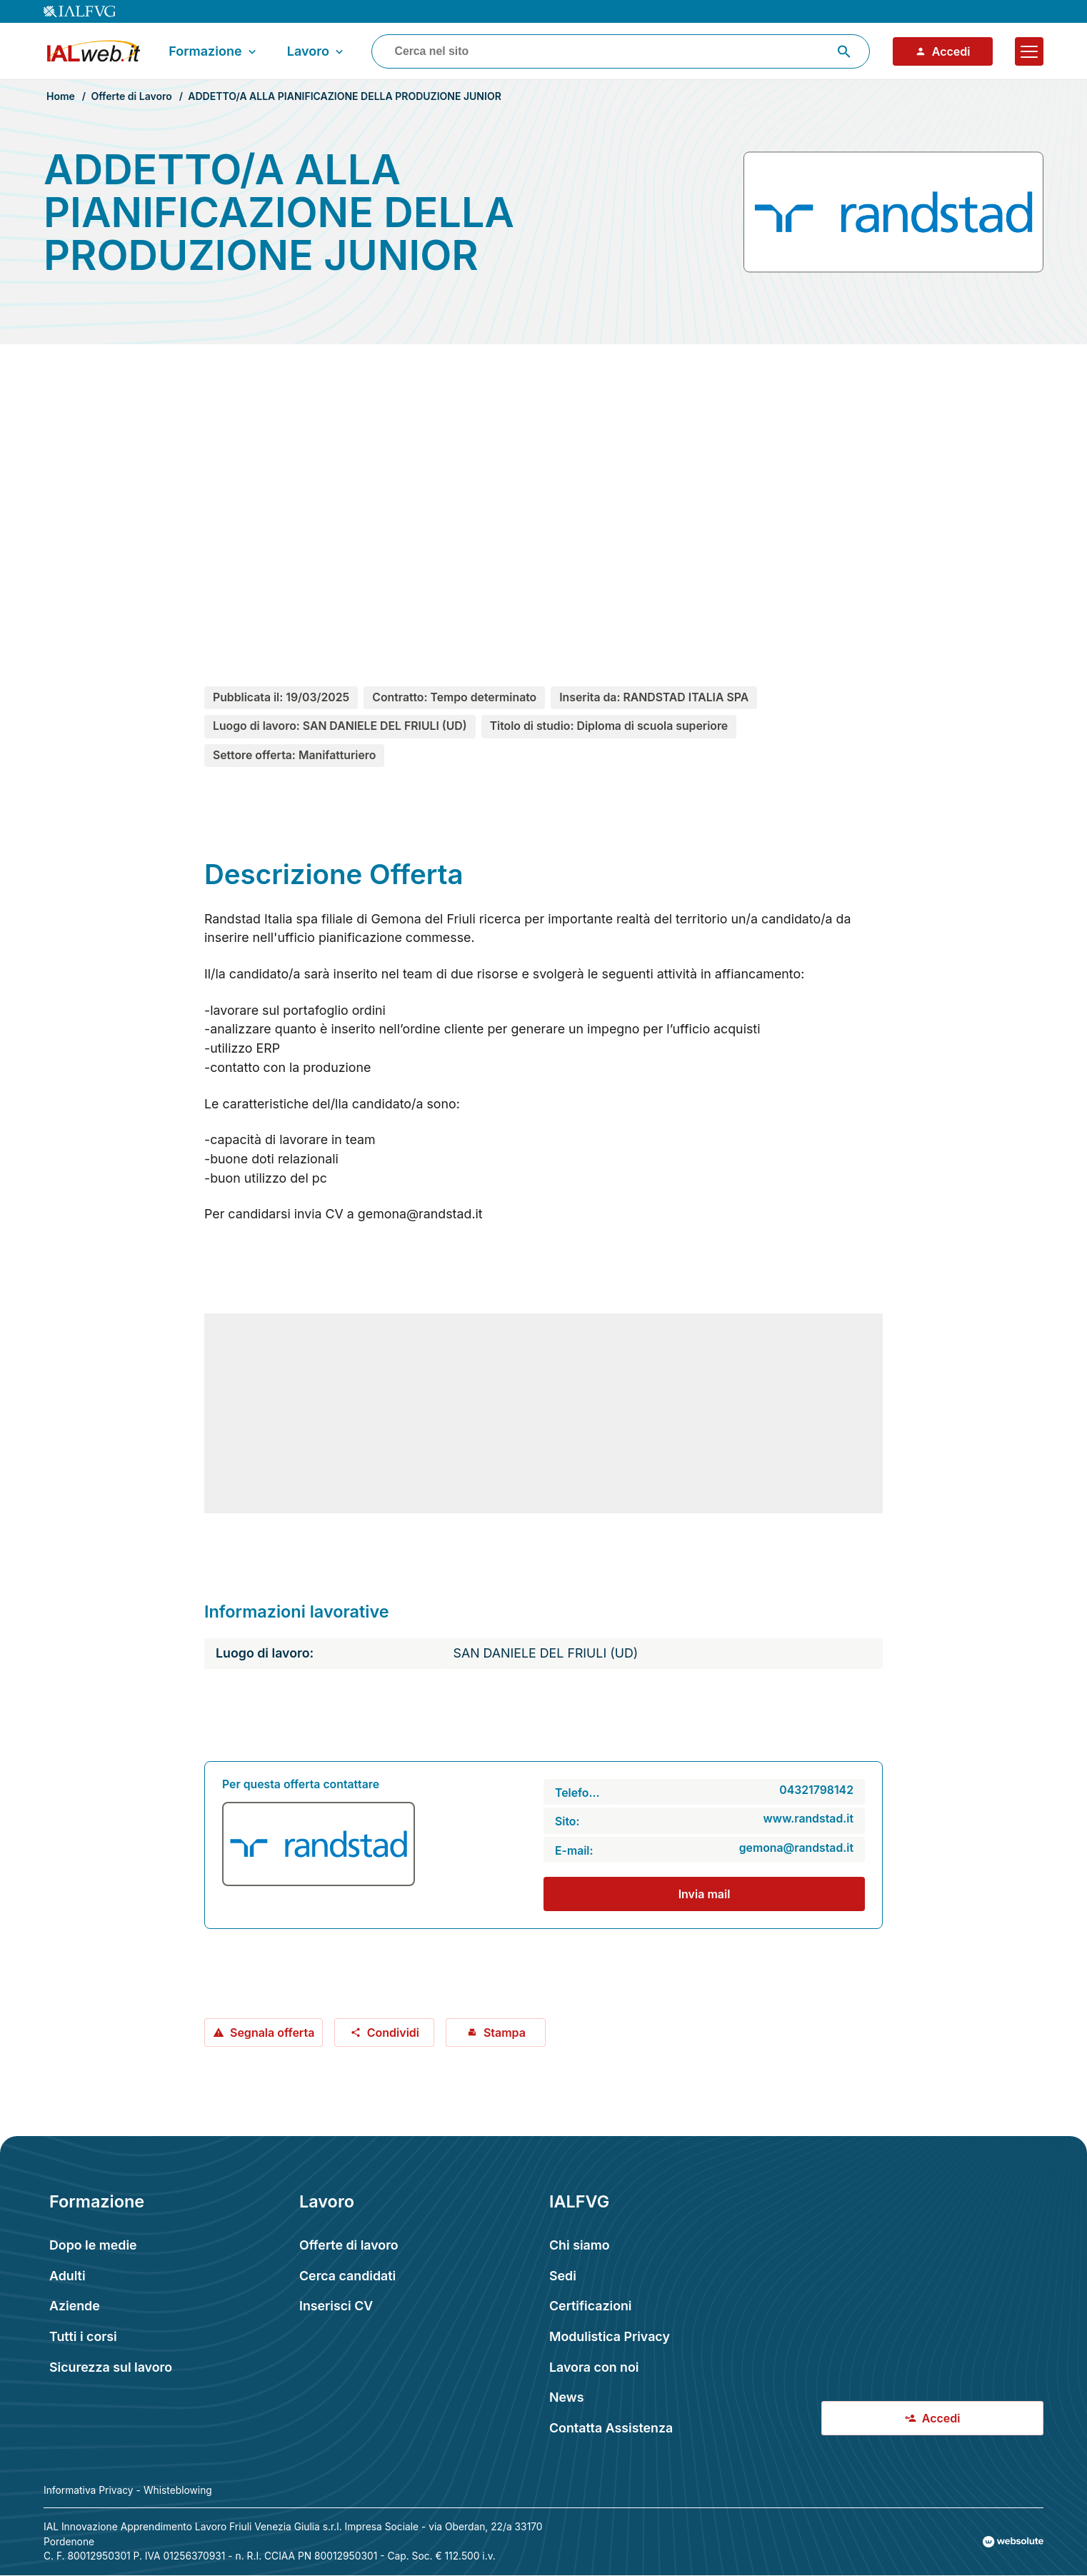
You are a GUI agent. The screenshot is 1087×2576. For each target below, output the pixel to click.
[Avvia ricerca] (844, 51)
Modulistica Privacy (609, 2336)
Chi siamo (579, 2244)
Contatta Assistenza (611, 2427)
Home (60, 96)
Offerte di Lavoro (131, 96)
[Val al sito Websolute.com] (1013, 2541)
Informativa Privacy (89, 2490)
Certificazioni (590, 2305)
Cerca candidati (347, 2275)
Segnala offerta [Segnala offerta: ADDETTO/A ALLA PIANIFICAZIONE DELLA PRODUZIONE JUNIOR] (263, 2032)
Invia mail (704, 1894)
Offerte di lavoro (349, 2244)
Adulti (67, 2275)
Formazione (214, 51)
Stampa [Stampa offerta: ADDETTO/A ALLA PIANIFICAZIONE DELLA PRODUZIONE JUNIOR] (496, 2032)
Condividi (384, 2032)
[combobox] (620, 51)
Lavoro (316, 51)
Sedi (562, 2275)
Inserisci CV (336, 2305)
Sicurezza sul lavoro (110, 2367)
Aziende (74, 2305)
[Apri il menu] (1029, 51)
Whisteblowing (178, 2490)
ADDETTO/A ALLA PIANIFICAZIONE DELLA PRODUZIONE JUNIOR (344, 96)
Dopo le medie (93, 2244)
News (566, 2397)
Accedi (943, 51)
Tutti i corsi (83, 2336)
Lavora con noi (594, 2367)
